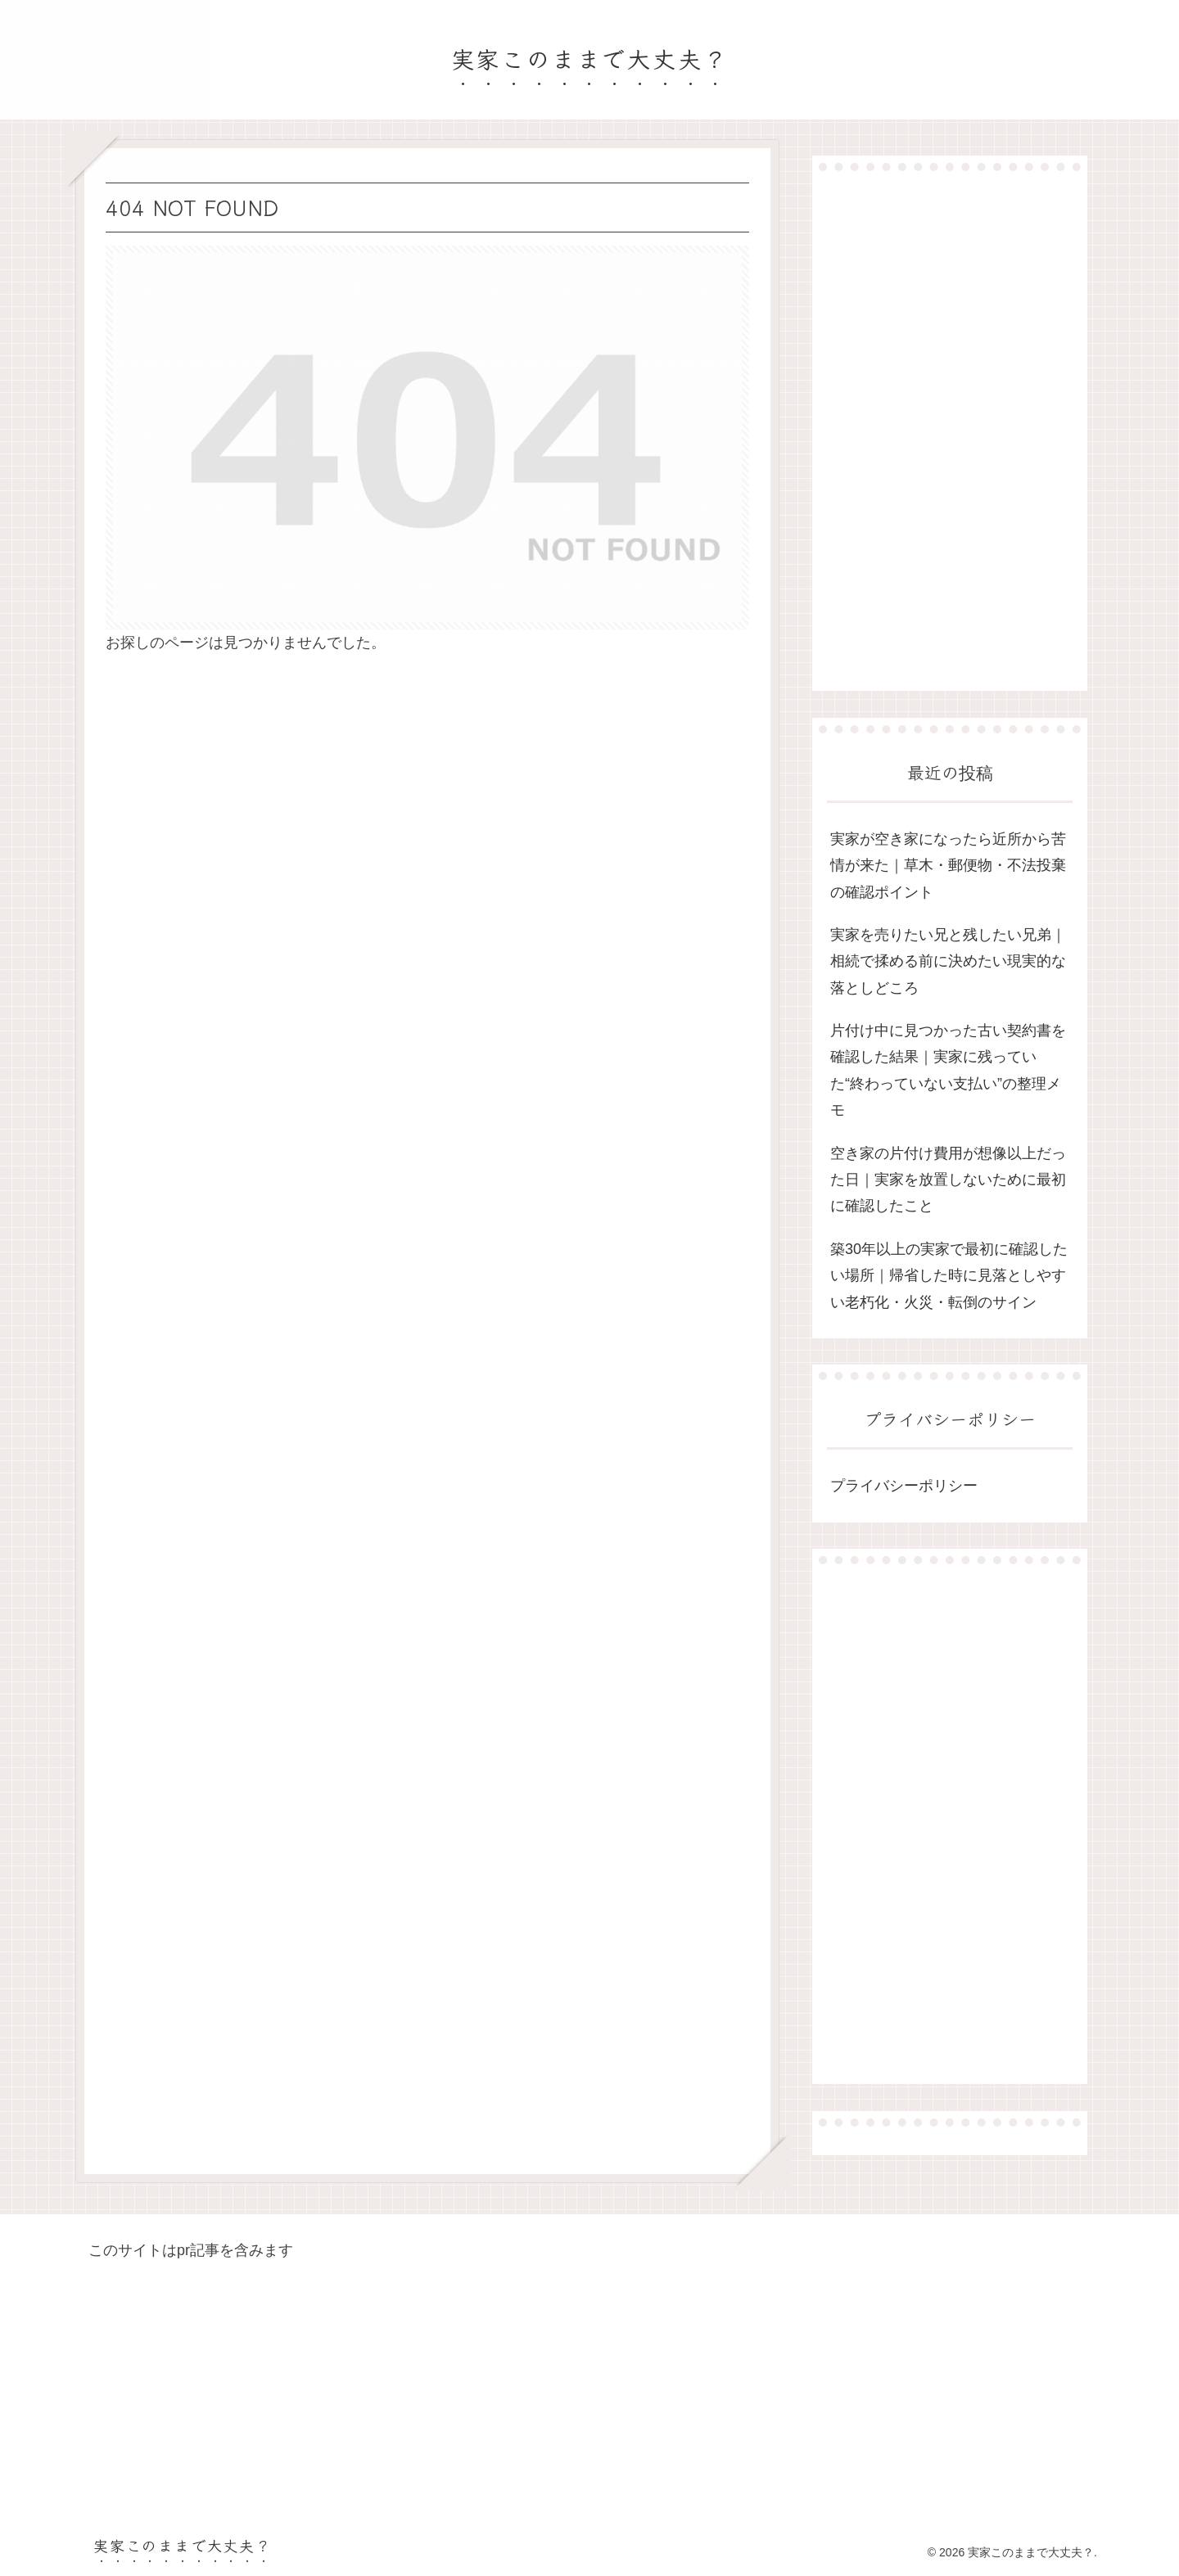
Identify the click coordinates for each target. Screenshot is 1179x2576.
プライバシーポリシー (904, 1485)
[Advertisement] (950, 430)
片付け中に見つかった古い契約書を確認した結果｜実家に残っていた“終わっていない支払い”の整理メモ (948, 1070)
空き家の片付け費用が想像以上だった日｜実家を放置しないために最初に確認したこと (948, 1180)
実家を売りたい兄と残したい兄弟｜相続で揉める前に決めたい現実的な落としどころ (948, 961)
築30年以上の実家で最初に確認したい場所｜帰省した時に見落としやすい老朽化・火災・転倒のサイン (949, 1276)
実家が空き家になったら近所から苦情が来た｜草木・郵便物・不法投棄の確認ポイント (948, 865)
